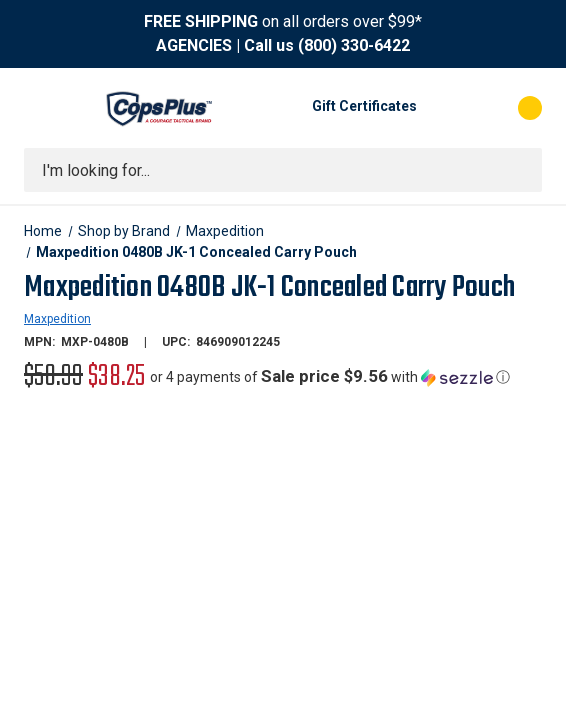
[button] (330, 377)
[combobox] (283, 170)
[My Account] (441, 108)
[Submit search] (520, 170)
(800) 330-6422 (354, 45)
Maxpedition (57, 319)
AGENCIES (194, 45)
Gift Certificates (364, 106)
